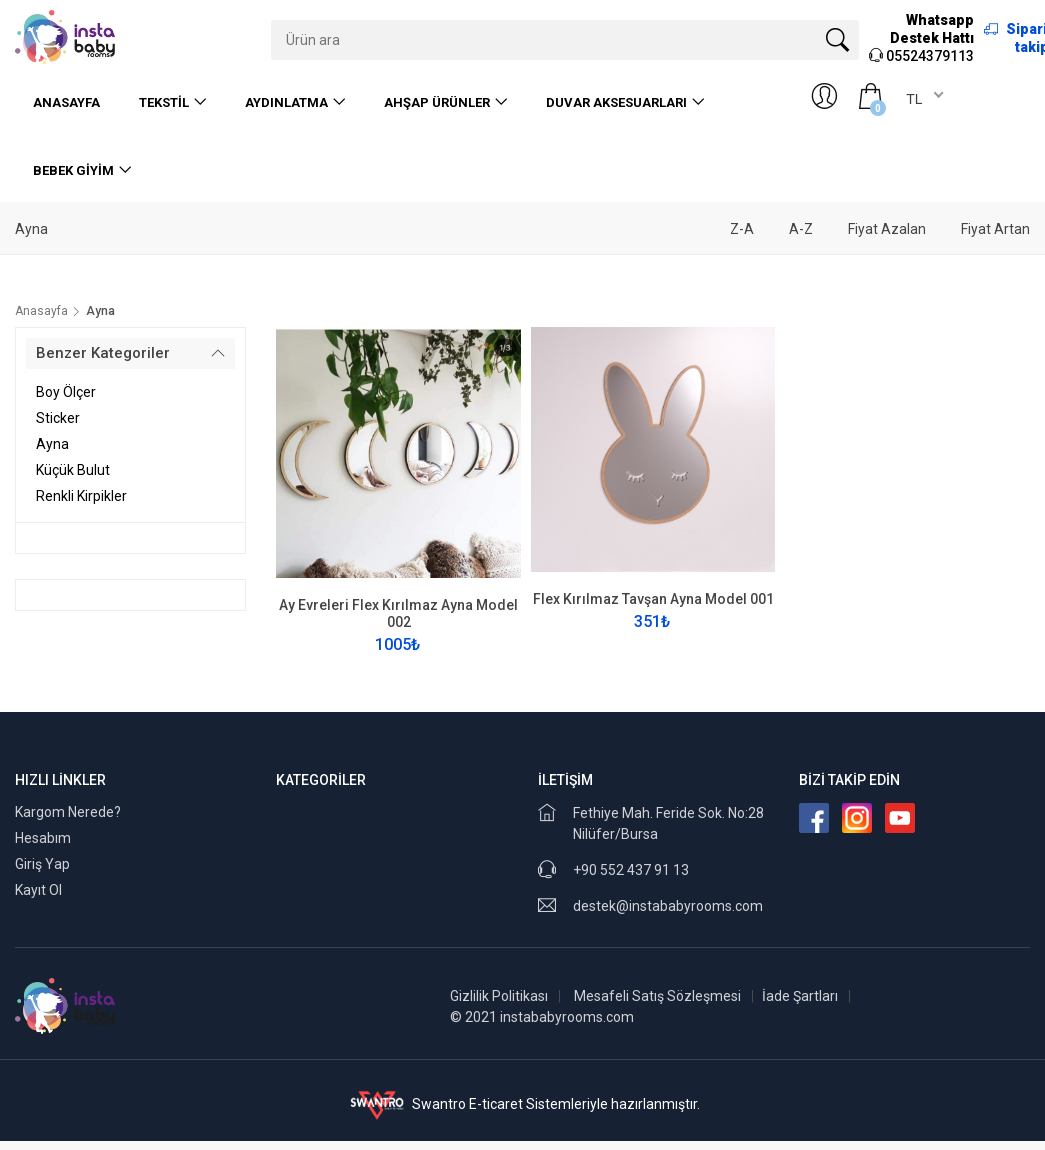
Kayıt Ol (38, 890)
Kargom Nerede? (68, 812)
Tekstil (164, 102)
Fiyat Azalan (887, 229)
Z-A (742, 229)
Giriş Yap (42, 864)
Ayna (52, 444)
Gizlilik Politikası (499, 996)
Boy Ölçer (66, 392)
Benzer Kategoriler (103, 353)
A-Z (801, 229)
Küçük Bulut (73, 470)
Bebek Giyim (73, 170)
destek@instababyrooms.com (668, 906)
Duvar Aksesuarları (616, 102)
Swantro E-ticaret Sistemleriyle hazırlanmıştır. (522, 1104)
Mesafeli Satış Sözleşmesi (657, 996)
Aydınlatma (286, 102)
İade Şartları (800, 996)
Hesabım (43, 838)
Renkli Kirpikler (81, 496)
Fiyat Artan (995, 229)
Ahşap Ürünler (437, 102)
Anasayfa (66, 102)
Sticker (58, 418)
